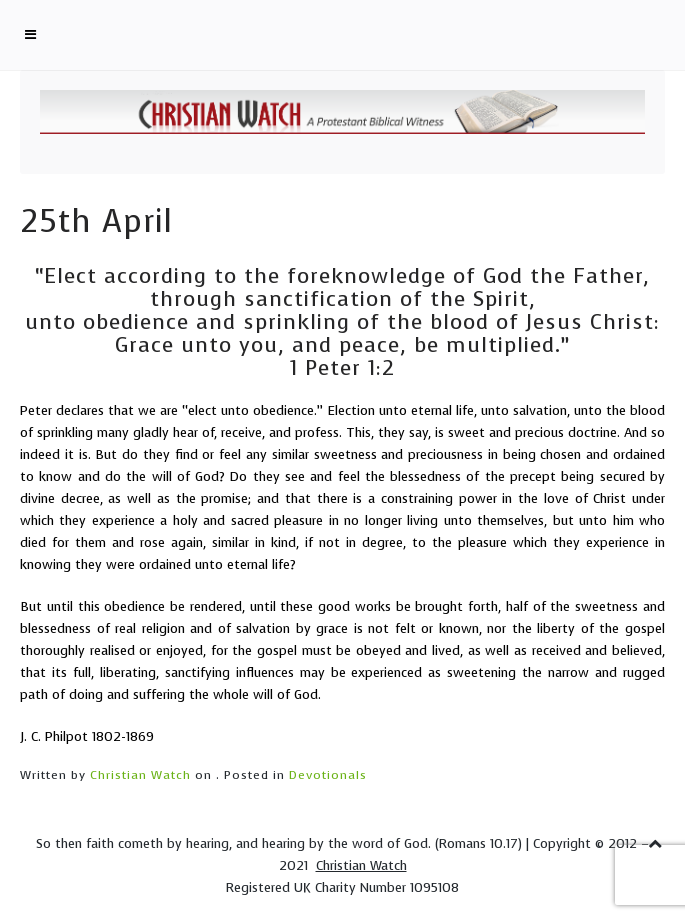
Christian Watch (140, 775)
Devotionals (328, 775)
